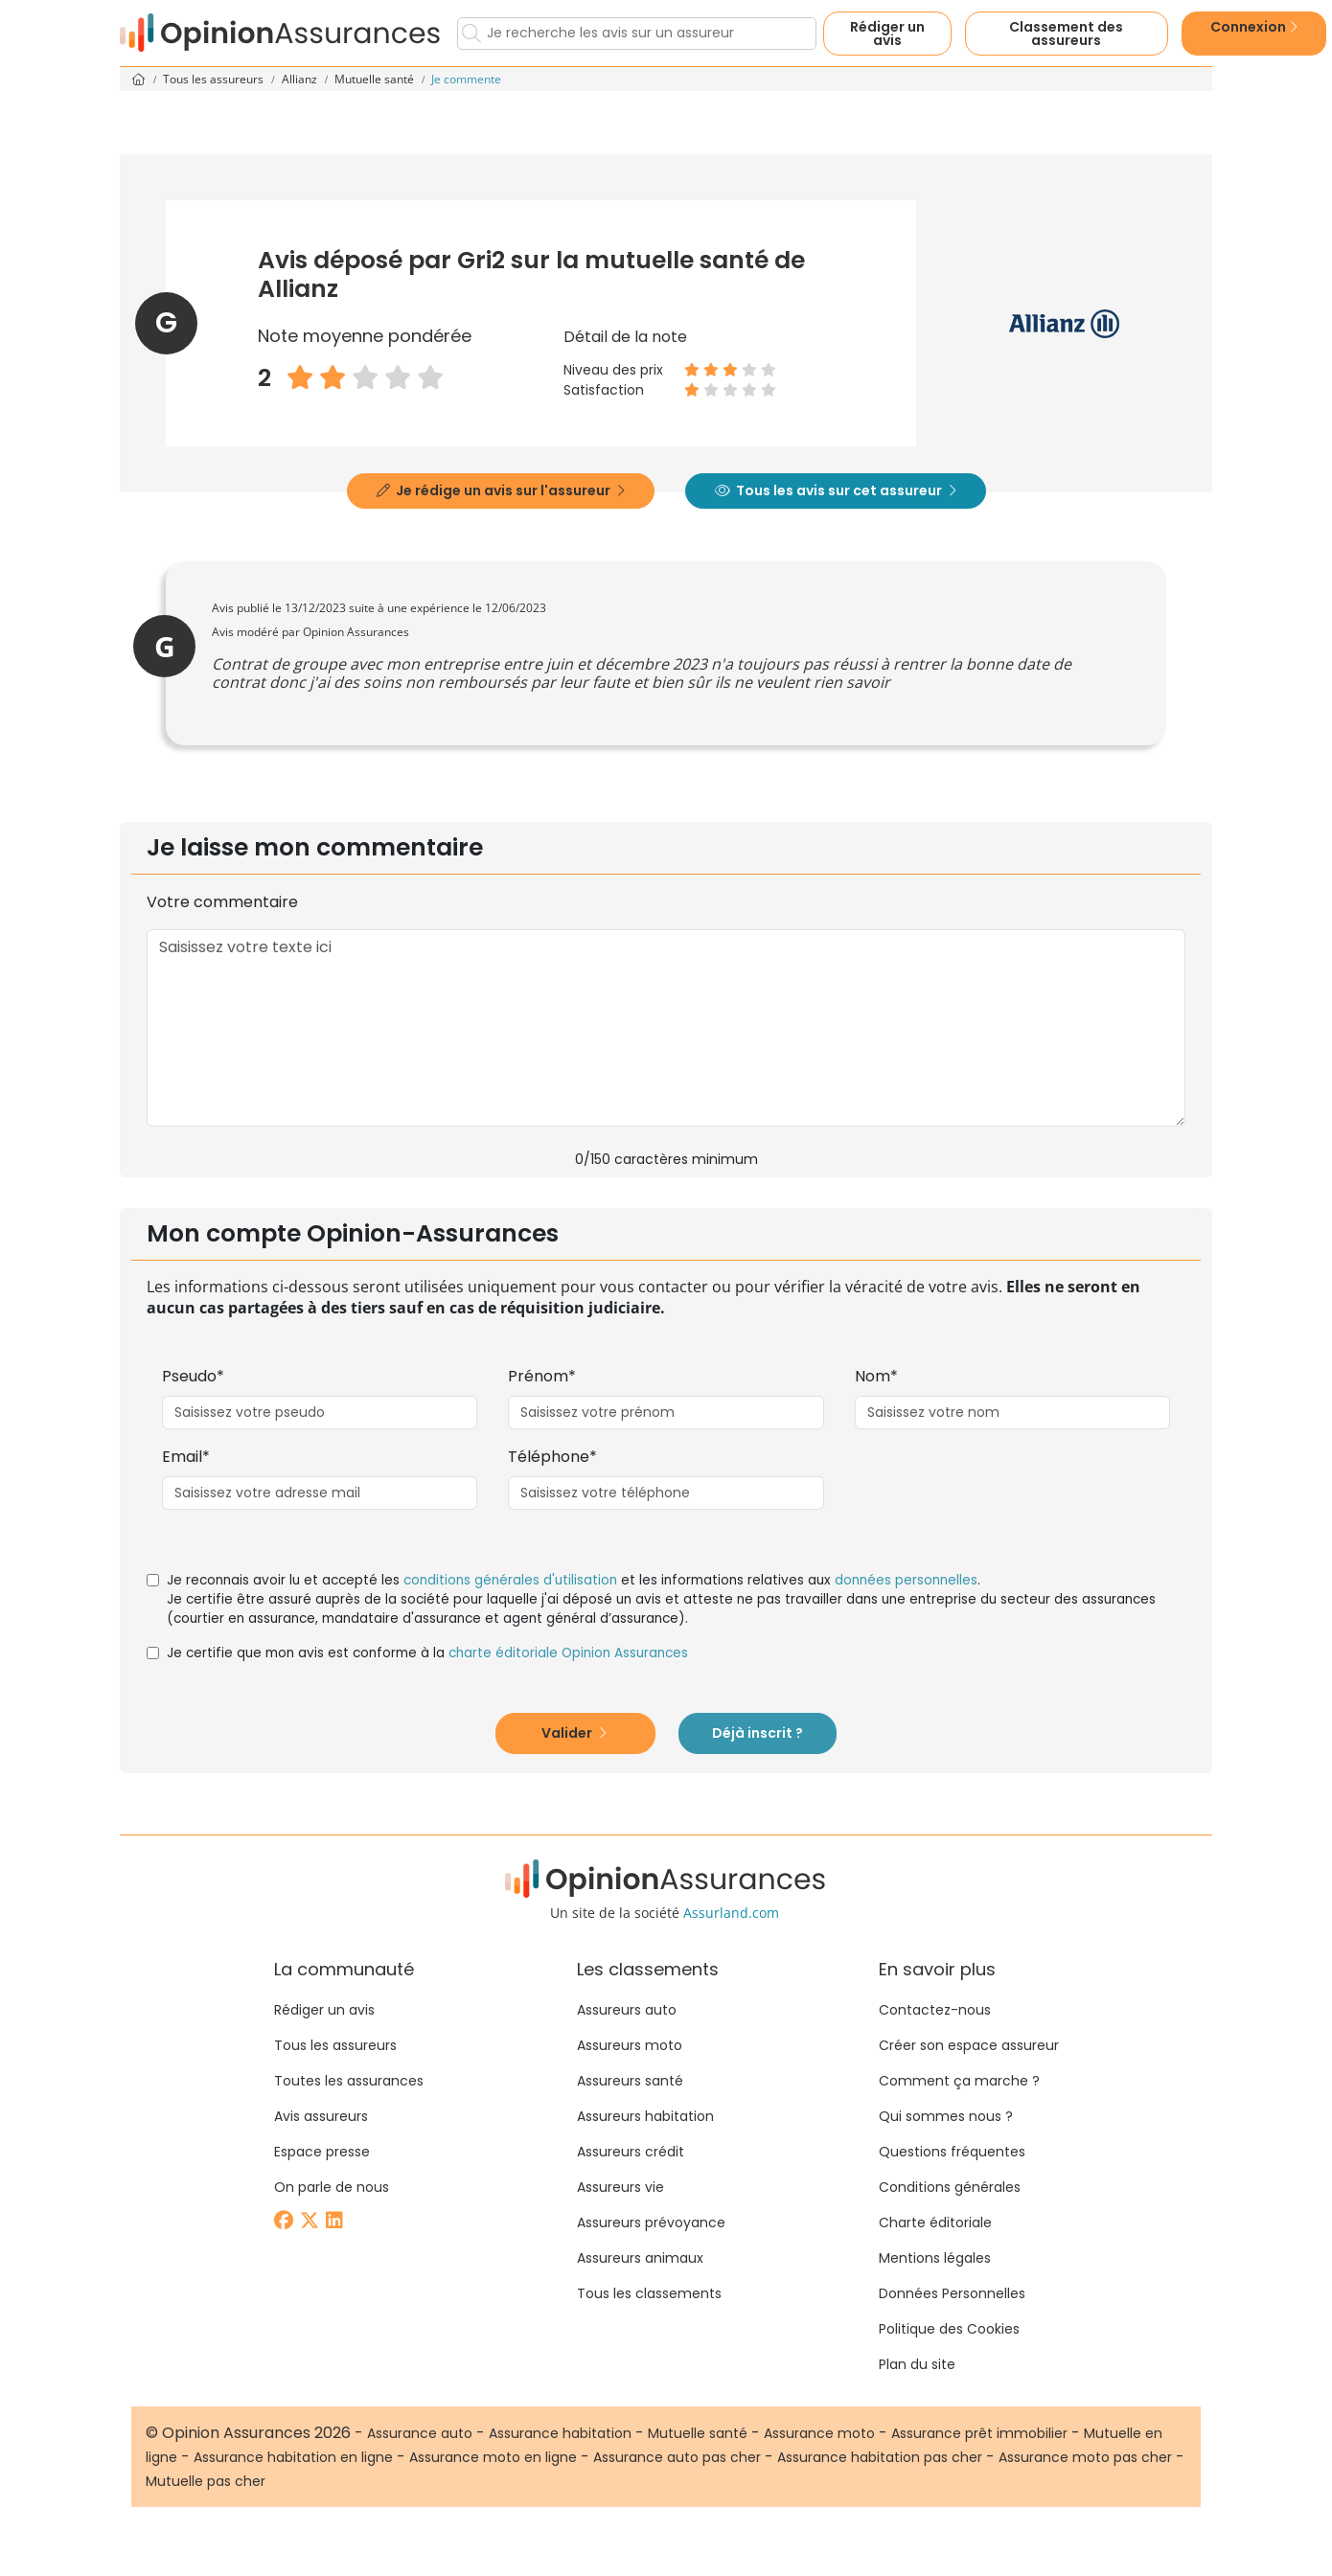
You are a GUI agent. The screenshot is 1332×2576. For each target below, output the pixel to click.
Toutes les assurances (349, 2080)
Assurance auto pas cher (677, 2457)
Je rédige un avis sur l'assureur (501, 490)
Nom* (876, 1376)
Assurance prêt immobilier (979, 2433)
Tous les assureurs (214, 79)
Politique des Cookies (949, 2328)
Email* (186, 1457)
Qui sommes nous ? (946, 2116)
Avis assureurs (321, 2116)
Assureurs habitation (645, 2116)
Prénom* (542, 1376)
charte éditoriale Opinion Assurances (568, 1653)
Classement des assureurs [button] (1066, 33)
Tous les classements (649, 2293)
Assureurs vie (620, 2187)
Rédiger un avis (887, 33)
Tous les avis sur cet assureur (835, 490)
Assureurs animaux (640, 2258)
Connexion (1254, 26)
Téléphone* (552, 1457)
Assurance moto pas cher (1085, 2457)
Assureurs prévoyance (651, 2222)
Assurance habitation (560, 2433)
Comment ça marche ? (959, 2080)
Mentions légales (935, 2258)
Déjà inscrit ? (757, 1733)
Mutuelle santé (375, 79)
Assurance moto (819, 2433)
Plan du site (917, 2364)
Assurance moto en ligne (493, 2457)
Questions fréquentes (952, 2151)
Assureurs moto (629, 2045)
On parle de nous (331, 2187)
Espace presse (322, 2151)
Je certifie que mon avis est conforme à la (427, 1653)
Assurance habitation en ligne (293, 2457)
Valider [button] (574, 1733)
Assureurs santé (630, 2080)
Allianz (301, 79)
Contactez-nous (935, 2009)
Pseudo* (193, 1376)
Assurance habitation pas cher (879, 2457)
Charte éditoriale (935, 2222)
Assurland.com (731, 1913)
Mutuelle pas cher (205, 2481)
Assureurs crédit (630, 2151)
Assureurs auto (627, 2009)
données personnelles (906, 1580)
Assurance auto (419, 2433)
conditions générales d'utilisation (510, 1580)
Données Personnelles (952, 2293)
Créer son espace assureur (969, 2045)
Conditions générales (950, 2187)
